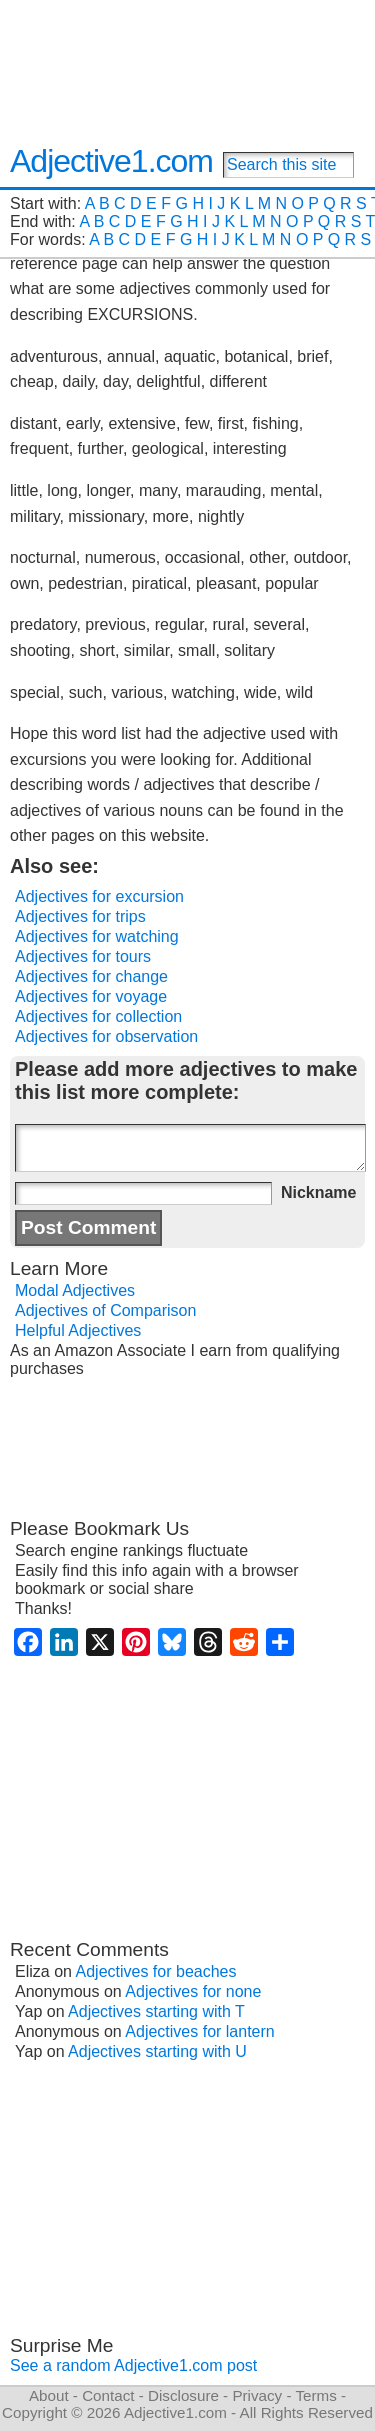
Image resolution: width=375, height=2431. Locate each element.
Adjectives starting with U (157, 2051)
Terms (315, 2395)
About (49, 2395)
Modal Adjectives (75, 1290)
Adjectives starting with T (156, 2011)
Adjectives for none (193, 1991)
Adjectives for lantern (199, 2031)
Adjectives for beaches (156, 1971)
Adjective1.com (111, 161)
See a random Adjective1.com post (133, 2365)
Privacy (257, 2395)
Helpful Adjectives (78, 1330)
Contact (108, 2395)
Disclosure (183, 2395)
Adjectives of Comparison (105, 1310)
